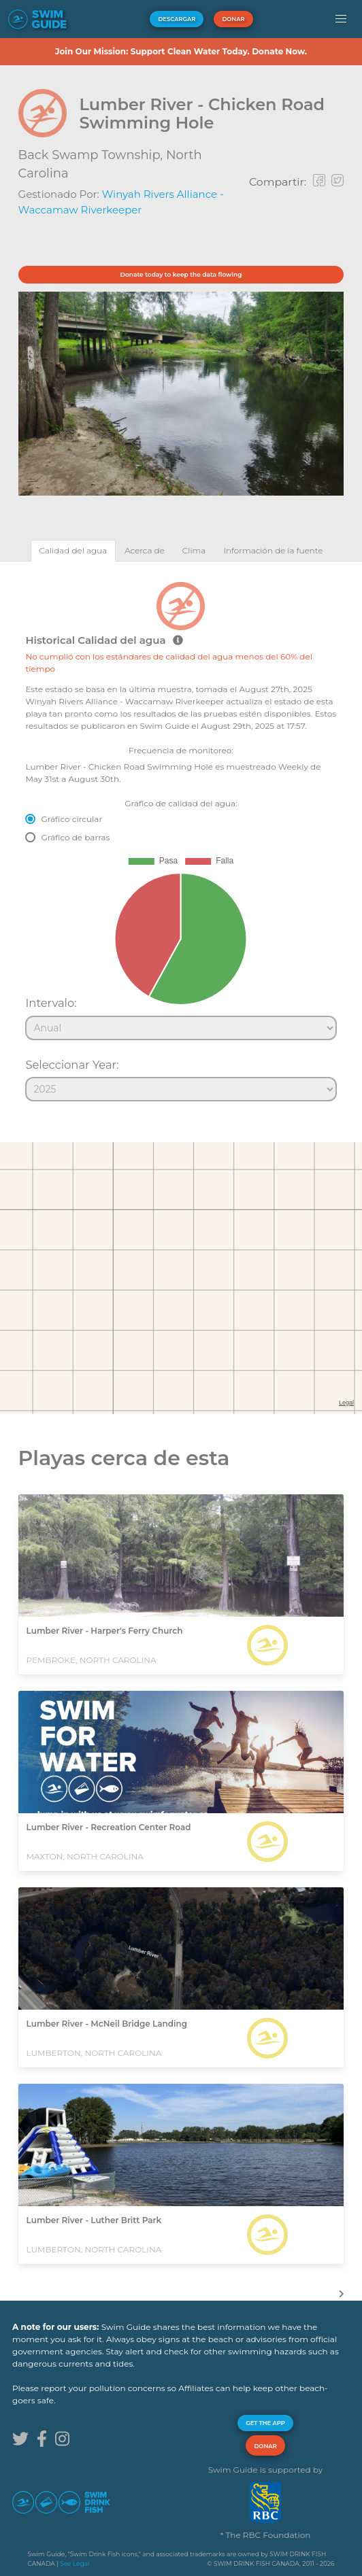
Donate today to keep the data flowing (181, 274)
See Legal (74, 2563)
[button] (340, 19)
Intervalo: (50, 1003)
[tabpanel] (181, 835)
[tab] (73, 550)
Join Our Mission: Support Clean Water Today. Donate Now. (181, 51)
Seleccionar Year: (71, 1064)
